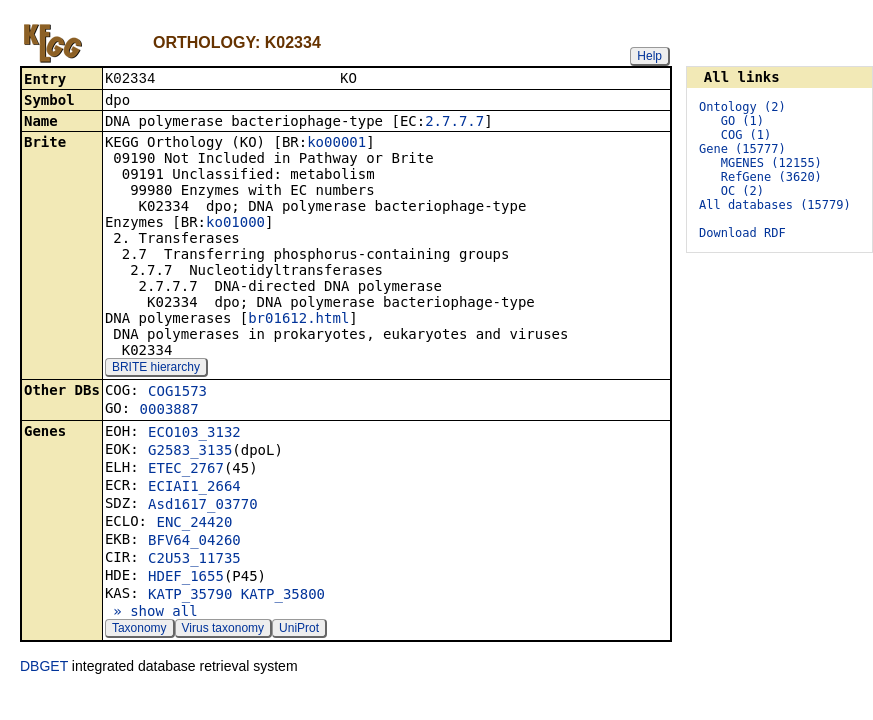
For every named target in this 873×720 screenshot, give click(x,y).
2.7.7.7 (454, 123)
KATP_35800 (283, 596)
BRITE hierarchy (156, 369)
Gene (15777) (742, 149)
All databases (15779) (775, 205)
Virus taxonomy (223, 630)
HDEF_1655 (186, 578)
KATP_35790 (190, 596)
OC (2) (742, 191)
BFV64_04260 (194, 542)
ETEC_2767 (186, 470)
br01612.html (298, 320)
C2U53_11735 (194, 560)
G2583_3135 (190, 452)
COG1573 (177, 393)
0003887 (169, 411)
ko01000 (235, 224)
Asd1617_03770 (203, 506)
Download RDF (742, 233)
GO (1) (742, 121)
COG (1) (746, 135)
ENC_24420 (194, 524)
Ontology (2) (742, 107)
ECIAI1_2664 (194, 488)
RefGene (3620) (771, 177)
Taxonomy (139, 630)
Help (649, 56)
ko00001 (336, 144)
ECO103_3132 (194, 434)
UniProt (299, 630)
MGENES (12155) (771, 163)
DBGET (44, 668)
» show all (151, 613)
